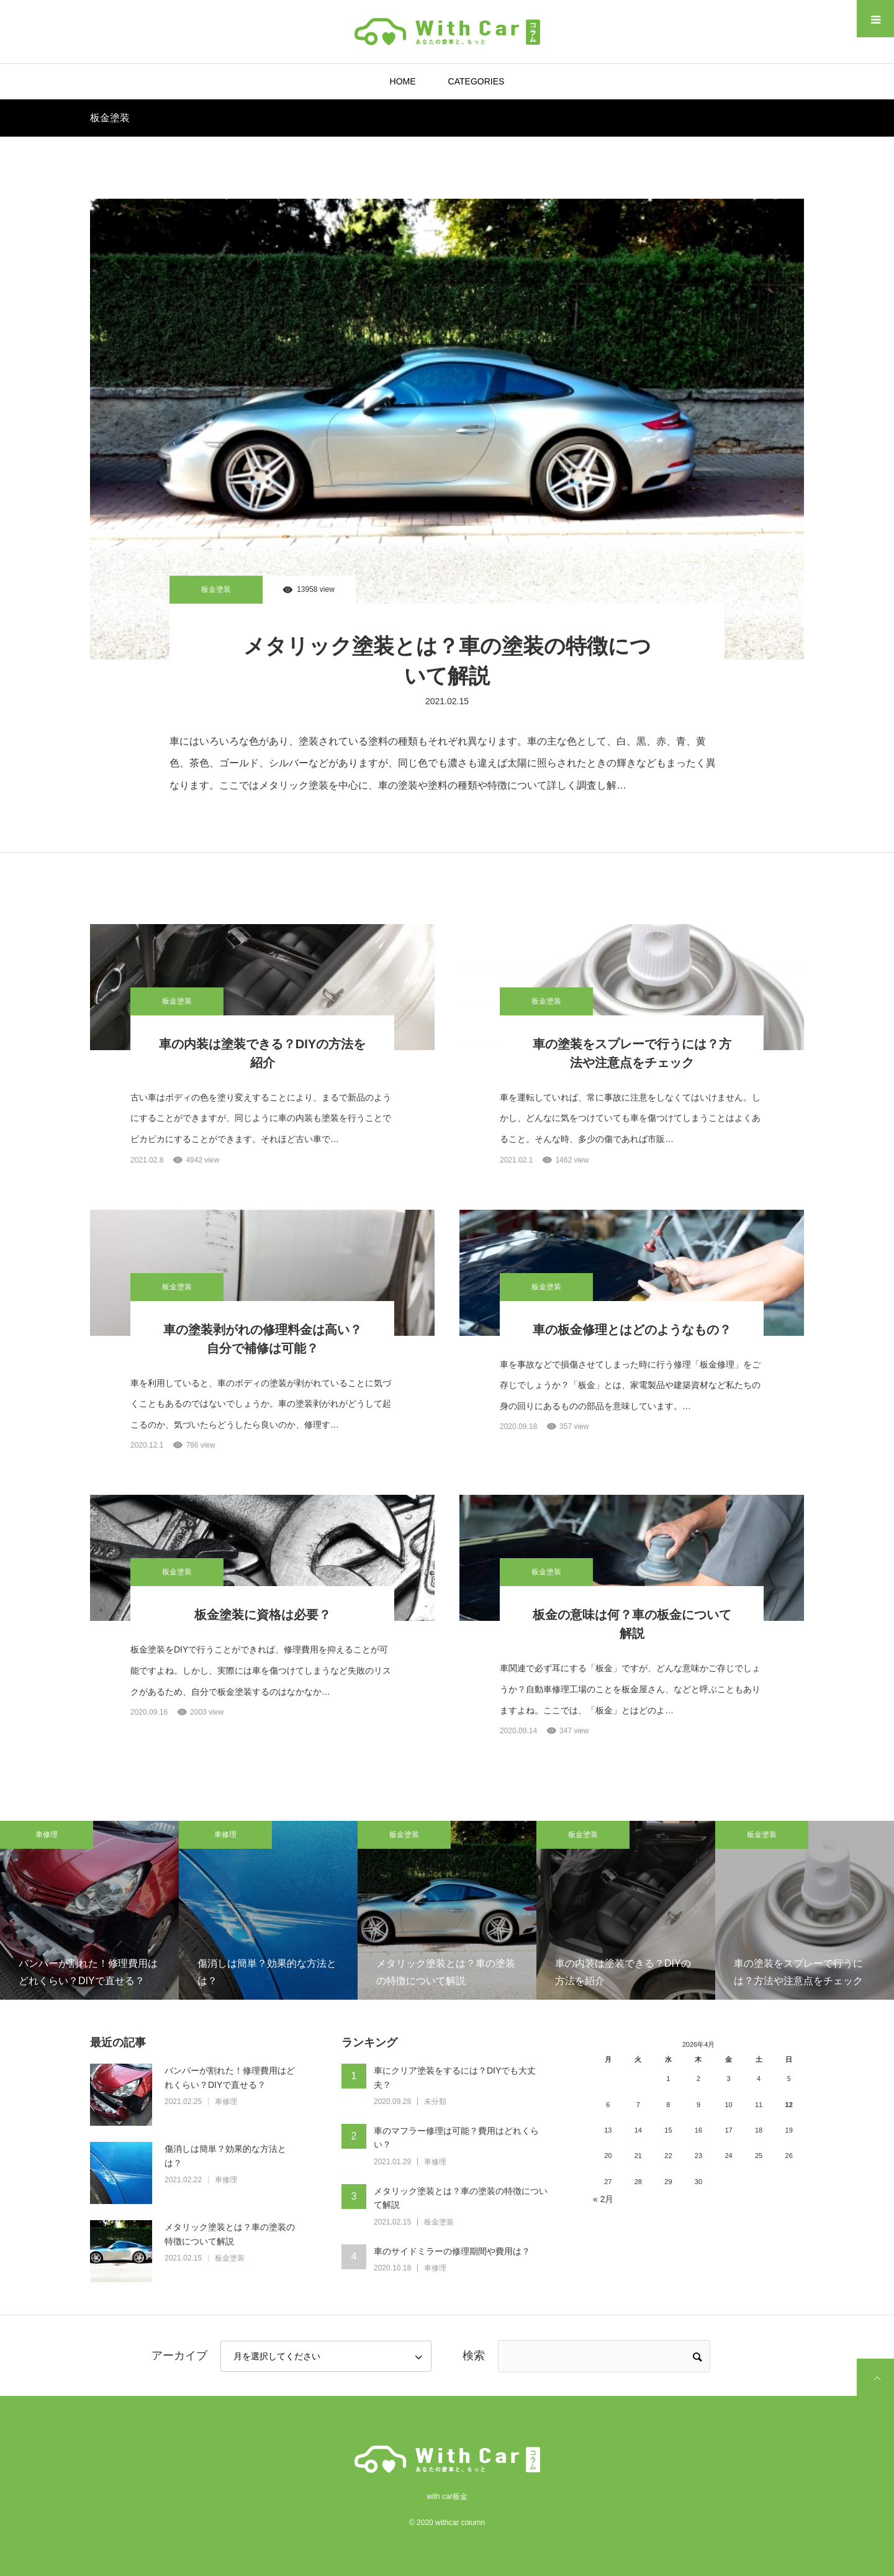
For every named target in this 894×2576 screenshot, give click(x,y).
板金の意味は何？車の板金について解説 (632, 1624)
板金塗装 (216, 589)
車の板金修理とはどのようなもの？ (632, 1329)
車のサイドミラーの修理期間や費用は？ (452, 2251)
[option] (89, 1910)
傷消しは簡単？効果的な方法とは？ (225, 2155)
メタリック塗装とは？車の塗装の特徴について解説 (447, 660)
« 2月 (603, 2199)
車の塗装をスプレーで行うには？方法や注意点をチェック (632, 1053)
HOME (403, 81)
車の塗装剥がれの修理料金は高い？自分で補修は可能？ (262, 1339)
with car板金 (447, 2496)
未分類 (435, 2101)
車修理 (46, 1834)
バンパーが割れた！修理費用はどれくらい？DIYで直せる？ (230, 2077)
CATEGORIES (476, 81)
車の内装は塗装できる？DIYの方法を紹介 (262, 1053)
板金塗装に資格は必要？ (262, 1614)
